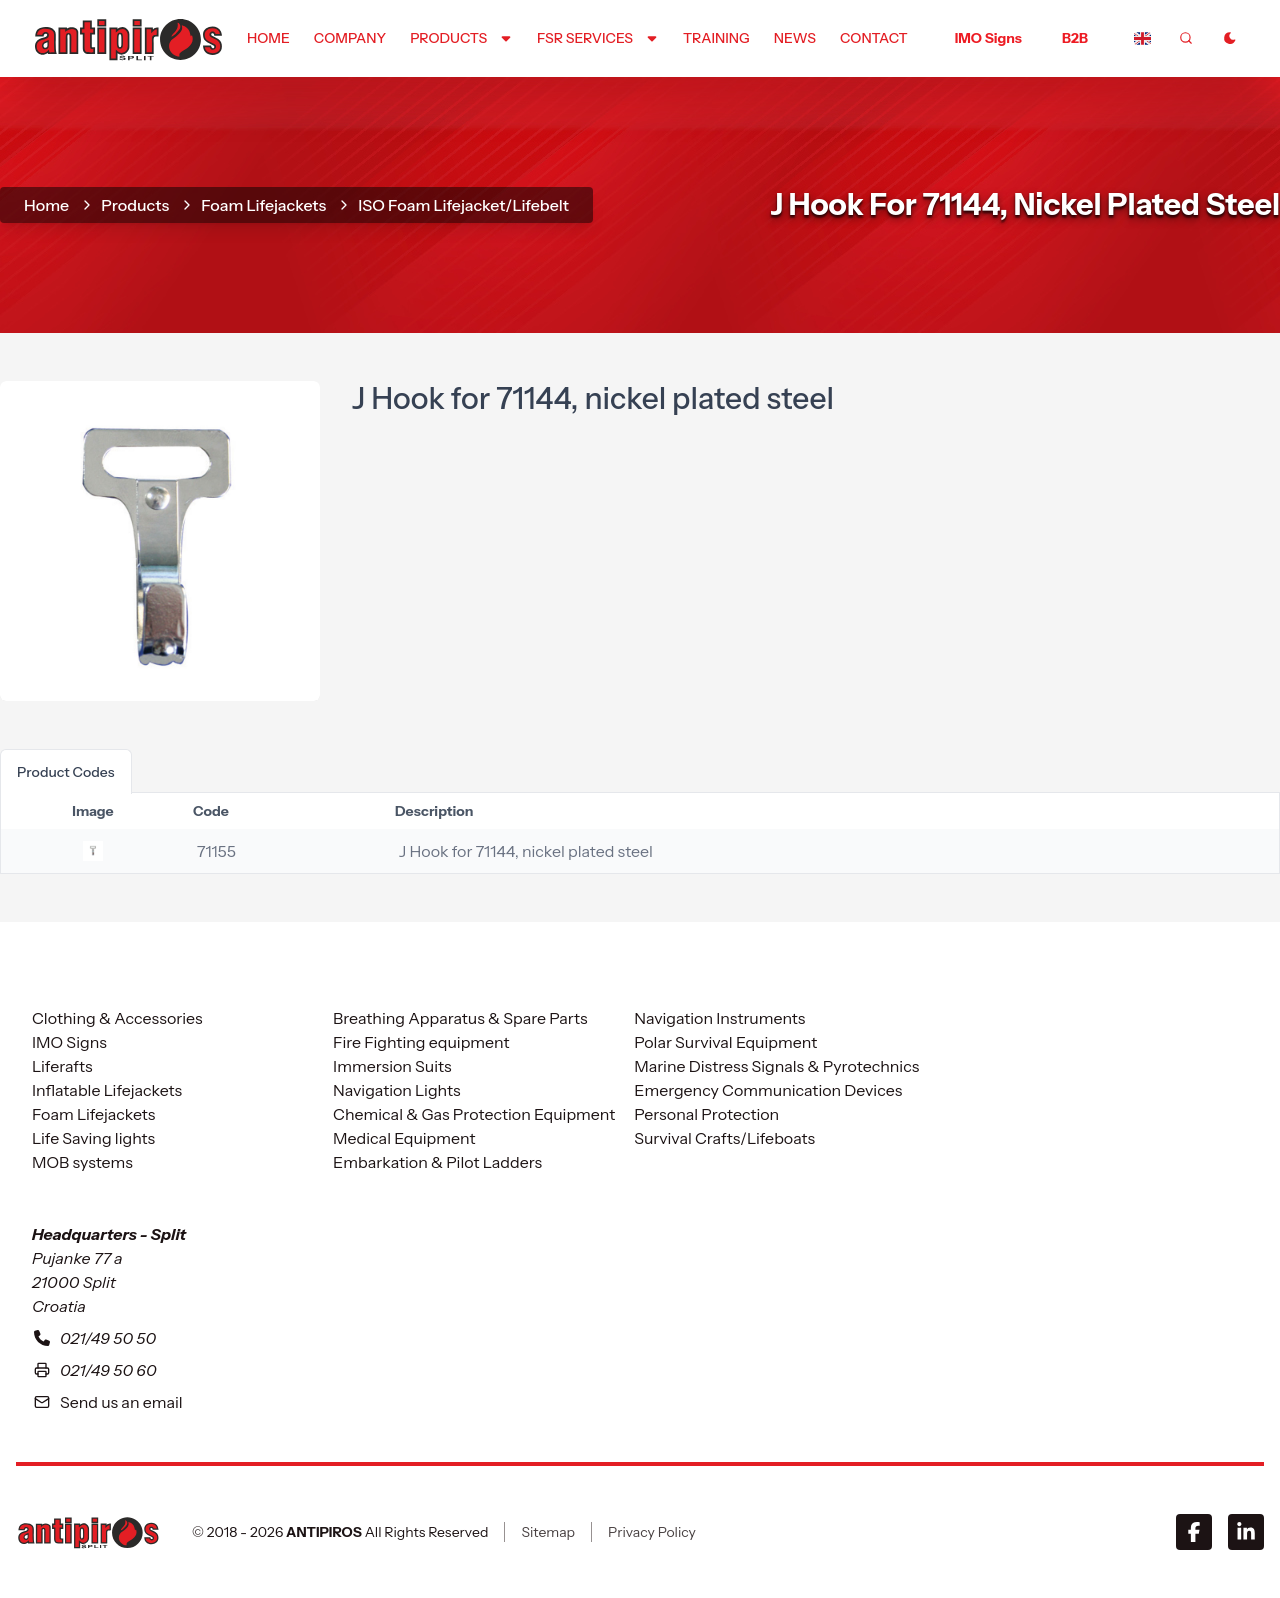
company (350, 38)
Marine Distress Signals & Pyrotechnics (776, 1066)
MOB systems (82, 1162)
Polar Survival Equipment (725, 1042)
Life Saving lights (93, 1138)
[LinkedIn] (1246, 1532)
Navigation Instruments (719, 1018)
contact (874, 38)
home (268, 38)
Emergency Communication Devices (768, 1090)
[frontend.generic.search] (1186, 38)
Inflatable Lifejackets (107, 1090)
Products (135, 205)
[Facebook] (1194, 1532)
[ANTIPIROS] (88, 1532)
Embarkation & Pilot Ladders (437, 1162)
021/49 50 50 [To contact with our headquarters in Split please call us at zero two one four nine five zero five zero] (94, 1338)
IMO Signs (988, 38)
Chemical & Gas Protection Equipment (474, 1114)
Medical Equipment (404, 1138)
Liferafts (62, 1066)
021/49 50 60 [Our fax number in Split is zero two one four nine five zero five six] (94, 1370)
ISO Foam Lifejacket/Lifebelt (463, 205)
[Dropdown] (461, 38)
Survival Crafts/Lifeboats (724, 1138)
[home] (128, 37)
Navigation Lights (396, 1090)
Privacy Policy (652, 1532)
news (795, 38)
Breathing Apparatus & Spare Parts (460, 1018)
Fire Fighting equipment (421, 1042)
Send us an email (107, 1402)
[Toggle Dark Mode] (1230, 38)
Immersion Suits (392, 1066)
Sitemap (548, 1532)
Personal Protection (706, 1114)
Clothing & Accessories (117, 1018)
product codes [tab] (66, 772)
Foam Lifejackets (263, 205)
